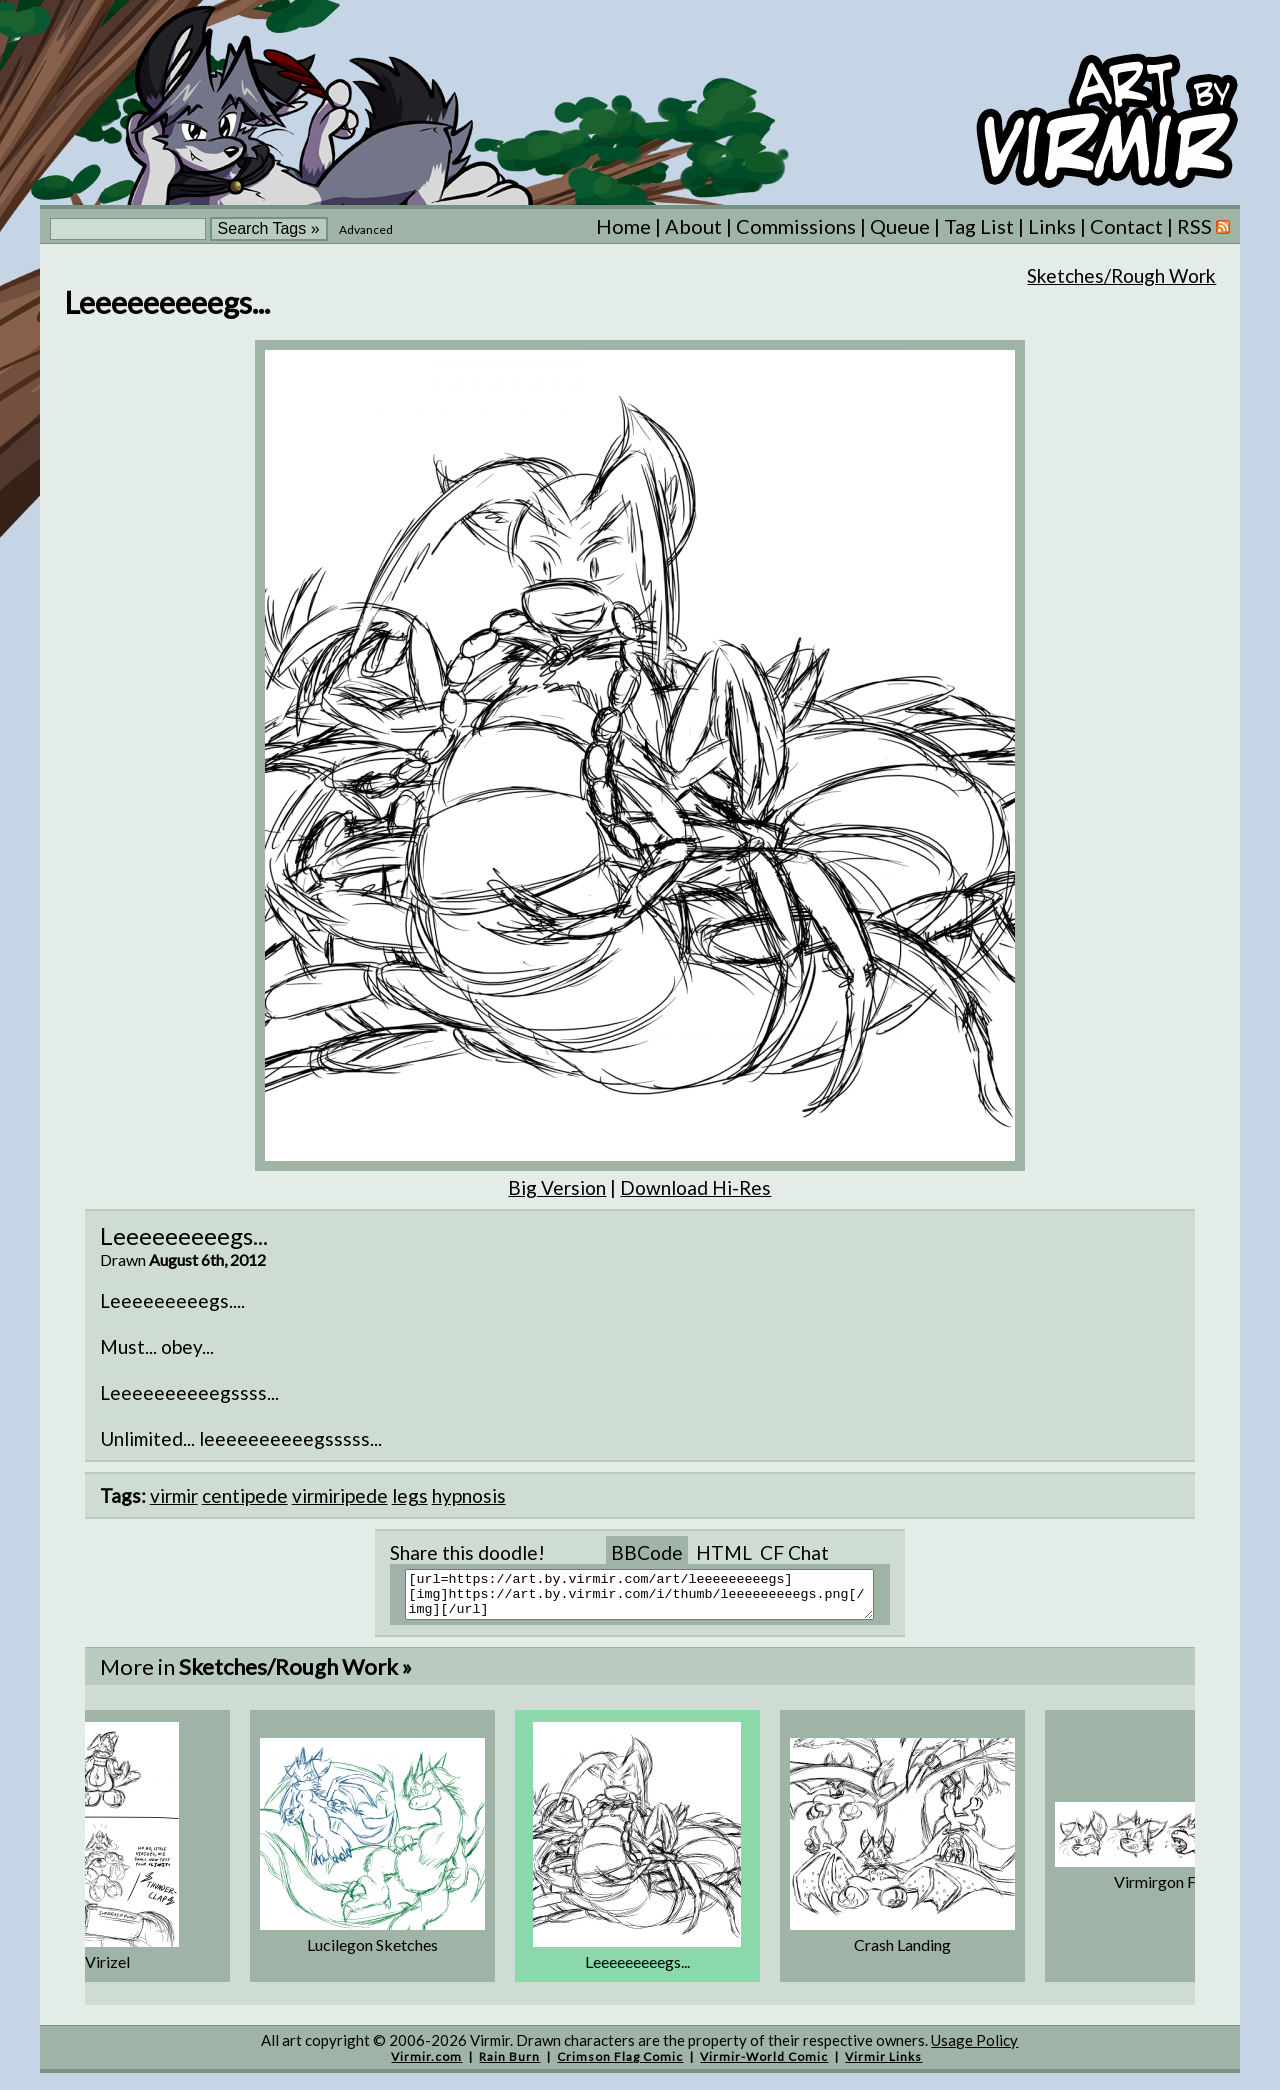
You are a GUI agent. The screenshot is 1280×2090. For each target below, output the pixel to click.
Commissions (796, 226)
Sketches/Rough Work (1121, 275)
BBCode (647, 1552)
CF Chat (794, 1552)
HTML (724, 1552)
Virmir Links (883, 2065)
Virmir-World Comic (764, 2065)
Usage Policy (974, 2049)
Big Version (557, 1187)
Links (1052, 226)
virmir (174, 1495)
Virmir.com (426, 2065)
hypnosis (469, 1495)
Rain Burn (509, 2065)
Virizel (107, 1970)
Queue (900, 226)
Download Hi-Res (695, 1187)
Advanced (366, 229)
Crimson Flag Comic (620, 2065)
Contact (1126, 226)
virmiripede (340, 1495)
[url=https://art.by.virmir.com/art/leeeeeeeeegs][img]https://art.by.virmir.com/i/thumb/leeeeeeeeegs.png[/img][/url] (652, 1599)
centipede (245, 1495)
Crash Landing (902, 1953)
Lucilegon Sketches (372, 1953)
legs (410, 1495)
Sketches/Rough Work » (295, 1675)
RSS (1203, 226)
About (693, 226)
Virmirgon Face (1167, 1890)
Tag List (979, 226)
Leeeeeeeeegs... (637, 1970)
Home (623, 226)
